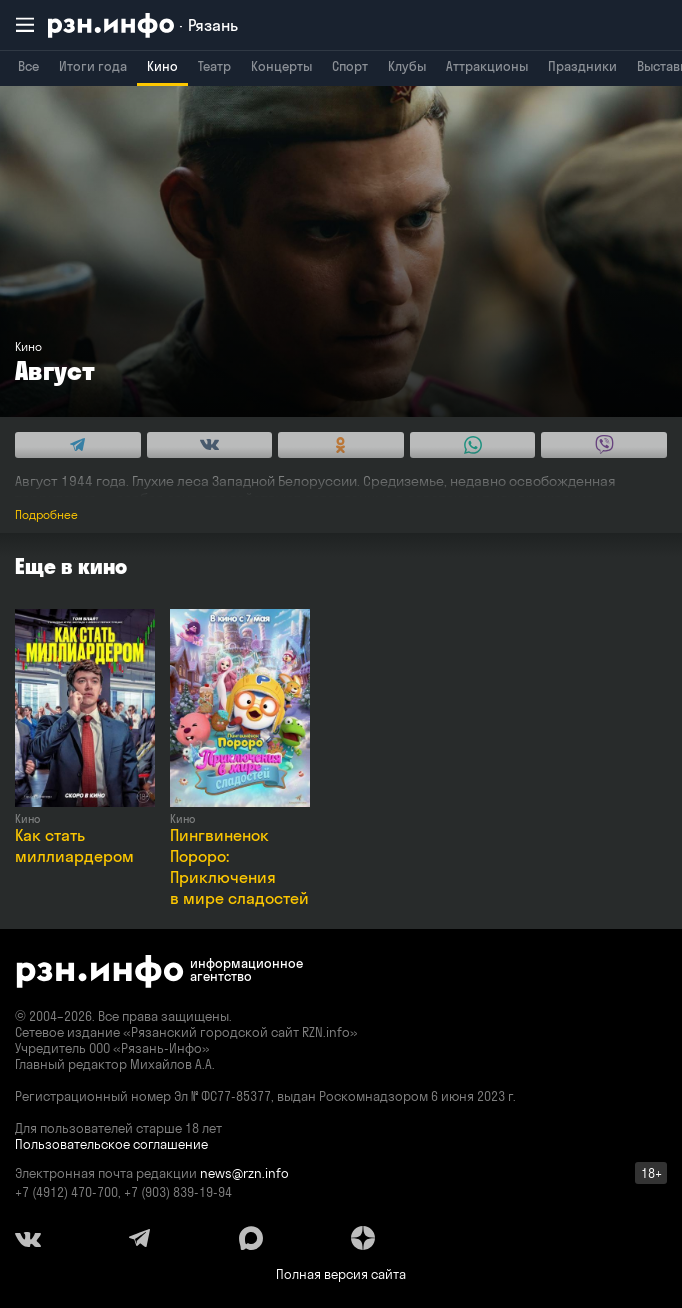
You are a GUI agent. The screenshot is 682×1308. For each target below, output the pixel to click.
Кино (162, 66)
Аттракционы (487, 66)
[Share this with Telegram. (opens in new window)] (78, 445)
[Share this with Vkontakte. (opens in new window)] (210, 445)
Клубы (407, 66)
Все (28, 66)
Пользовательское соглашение (111, 1144)
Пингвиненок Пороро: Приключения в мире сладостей (239, 866)
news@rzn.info (244, 1173)
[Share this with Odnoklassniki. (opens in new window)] (341, 445)
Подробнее (46, 514)
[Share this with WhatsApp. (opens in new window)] (473, 445)
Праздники (582, 66)
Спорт (350, 66)
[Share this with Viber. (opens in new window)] (604, 445)
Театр (214, 66)
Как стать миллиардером (74, 845)
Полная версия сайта (341, 1274)
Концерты (281, 66)
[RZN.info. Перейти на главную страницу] (143, 25)
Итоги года (93, 66)
